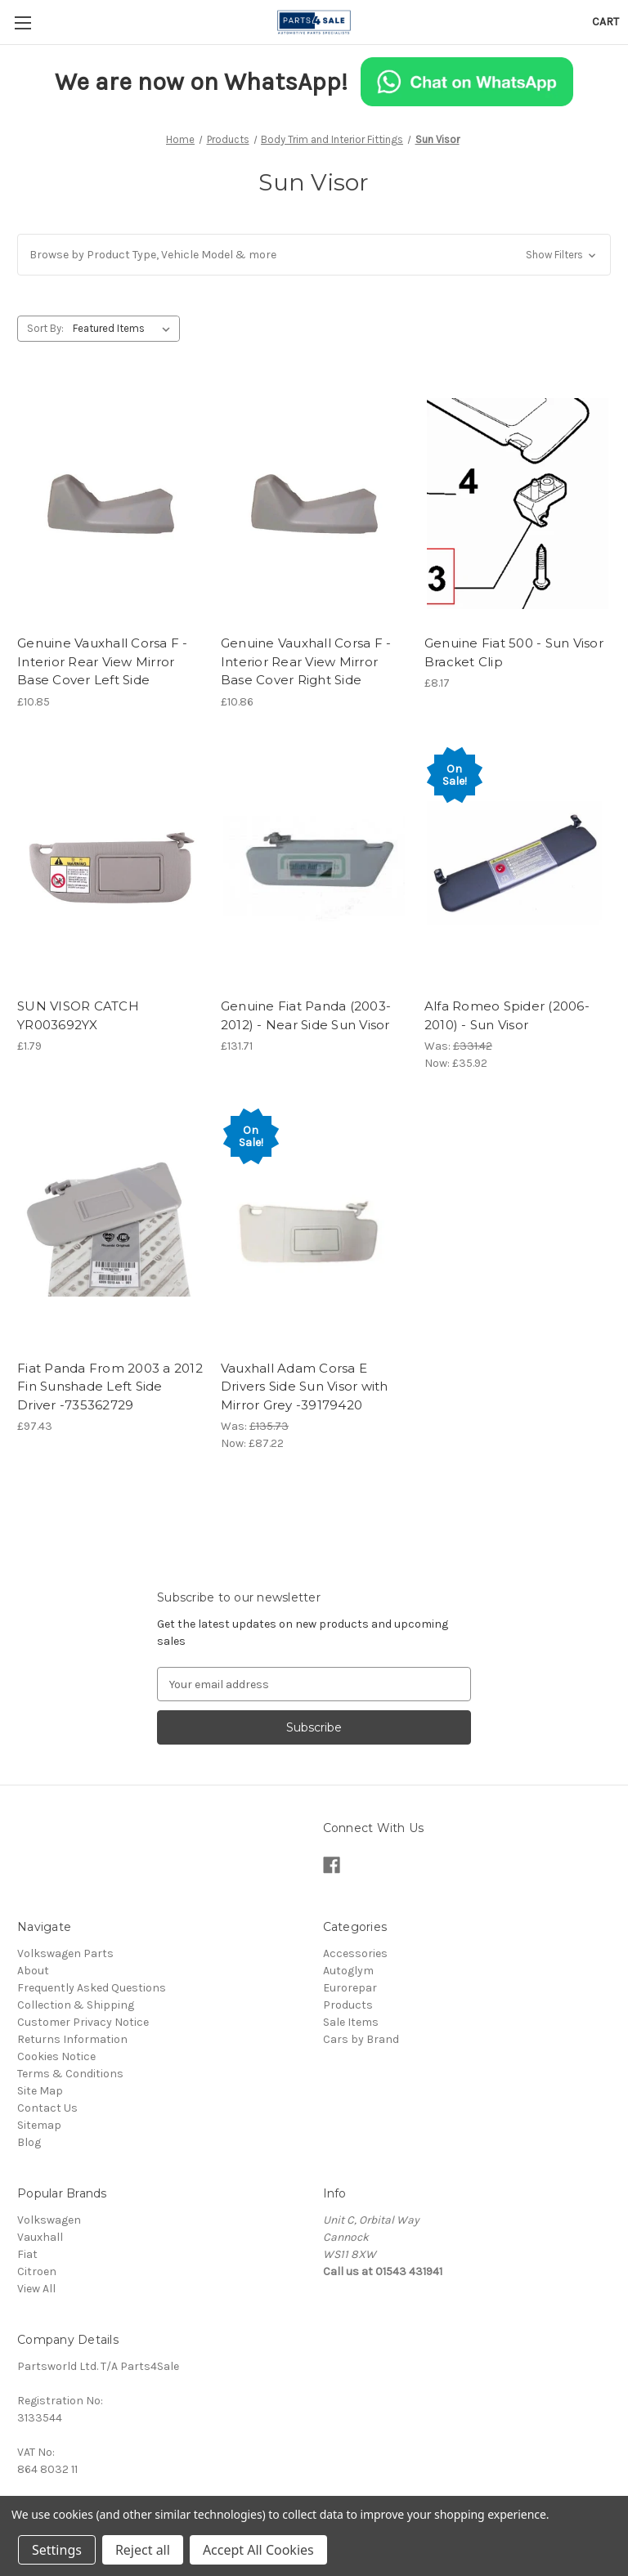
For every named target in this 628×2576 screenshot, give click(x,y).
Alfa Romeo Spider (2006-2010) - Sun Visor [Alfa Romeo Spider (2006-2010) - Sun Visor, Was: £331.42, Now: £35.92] (507, 1015)
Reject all (142, 2550)
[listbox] (124, 328)
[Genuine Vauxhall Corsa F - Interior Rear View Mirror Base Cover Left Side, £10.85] (110, 504)
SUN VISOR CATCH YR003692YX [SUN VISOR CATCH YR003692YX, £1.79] (78, 1015)
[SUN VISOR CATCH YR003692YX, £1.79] (110, 867)
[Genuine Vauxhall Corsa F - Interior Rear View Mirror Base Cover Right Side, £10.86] (314, 504)
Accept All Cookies (258, 2550)
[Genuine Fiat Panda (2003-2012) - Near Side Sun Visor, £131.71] (314, 867)
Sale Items (351, 2022)
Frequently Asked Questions (91, 1988)
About (33, 1971)
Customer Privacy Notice (83, 2022)
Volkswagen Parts (65, 1953)
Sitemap (39, 2125)
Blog (29, 2142)
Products (348, 2005)
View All (36, 2289)
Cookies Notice (56, 2056)
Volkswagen (49, 2220)
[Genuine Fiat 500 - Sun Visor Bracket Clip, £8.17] (517, 504)
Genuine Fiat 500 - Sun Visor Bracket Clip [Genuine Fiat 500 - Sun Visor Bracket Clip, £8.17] (513, 652)
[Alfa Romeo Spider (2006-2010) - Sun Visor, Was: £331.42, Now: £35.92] (517, 867)
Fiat (27, 2254)
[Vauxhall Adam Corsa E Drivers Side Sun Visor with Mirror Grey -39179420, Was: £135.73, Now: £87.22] (314, 1228)
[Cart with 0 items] (605, 22)
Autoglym (348, 1971)
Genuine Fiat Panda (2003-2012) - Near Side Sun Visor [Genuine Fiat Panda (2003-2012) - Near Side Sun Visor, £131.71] (306, 1015)
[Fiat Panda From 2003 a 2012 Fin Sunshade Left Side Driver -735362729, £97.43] (110, 1228)
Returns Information (72, 2039)
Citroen (36, 2271)
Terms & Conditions (70, 2074)
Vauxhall (40, 2237)
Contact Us (47, 2108)
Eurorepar (350, 1988)
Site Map (40, 2091)
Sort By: (45, 328)
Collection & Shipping (75, 2005)
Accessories (355, 1953)
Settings (57, 2550)
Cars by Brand (361, 2039)
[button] (314, 255)
